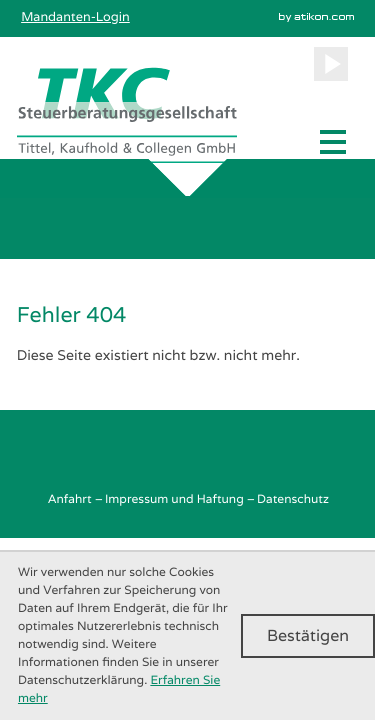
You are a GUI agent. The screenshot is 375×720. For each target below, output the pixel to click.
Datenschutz (293, 499)
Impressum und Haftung (174, 499)
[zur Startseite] (127, 115)
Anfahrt (69, 499)
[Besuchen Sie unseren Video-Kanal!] (331, 64)
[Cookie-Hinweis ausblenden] (308, 636)
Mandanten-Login (75, 16)
